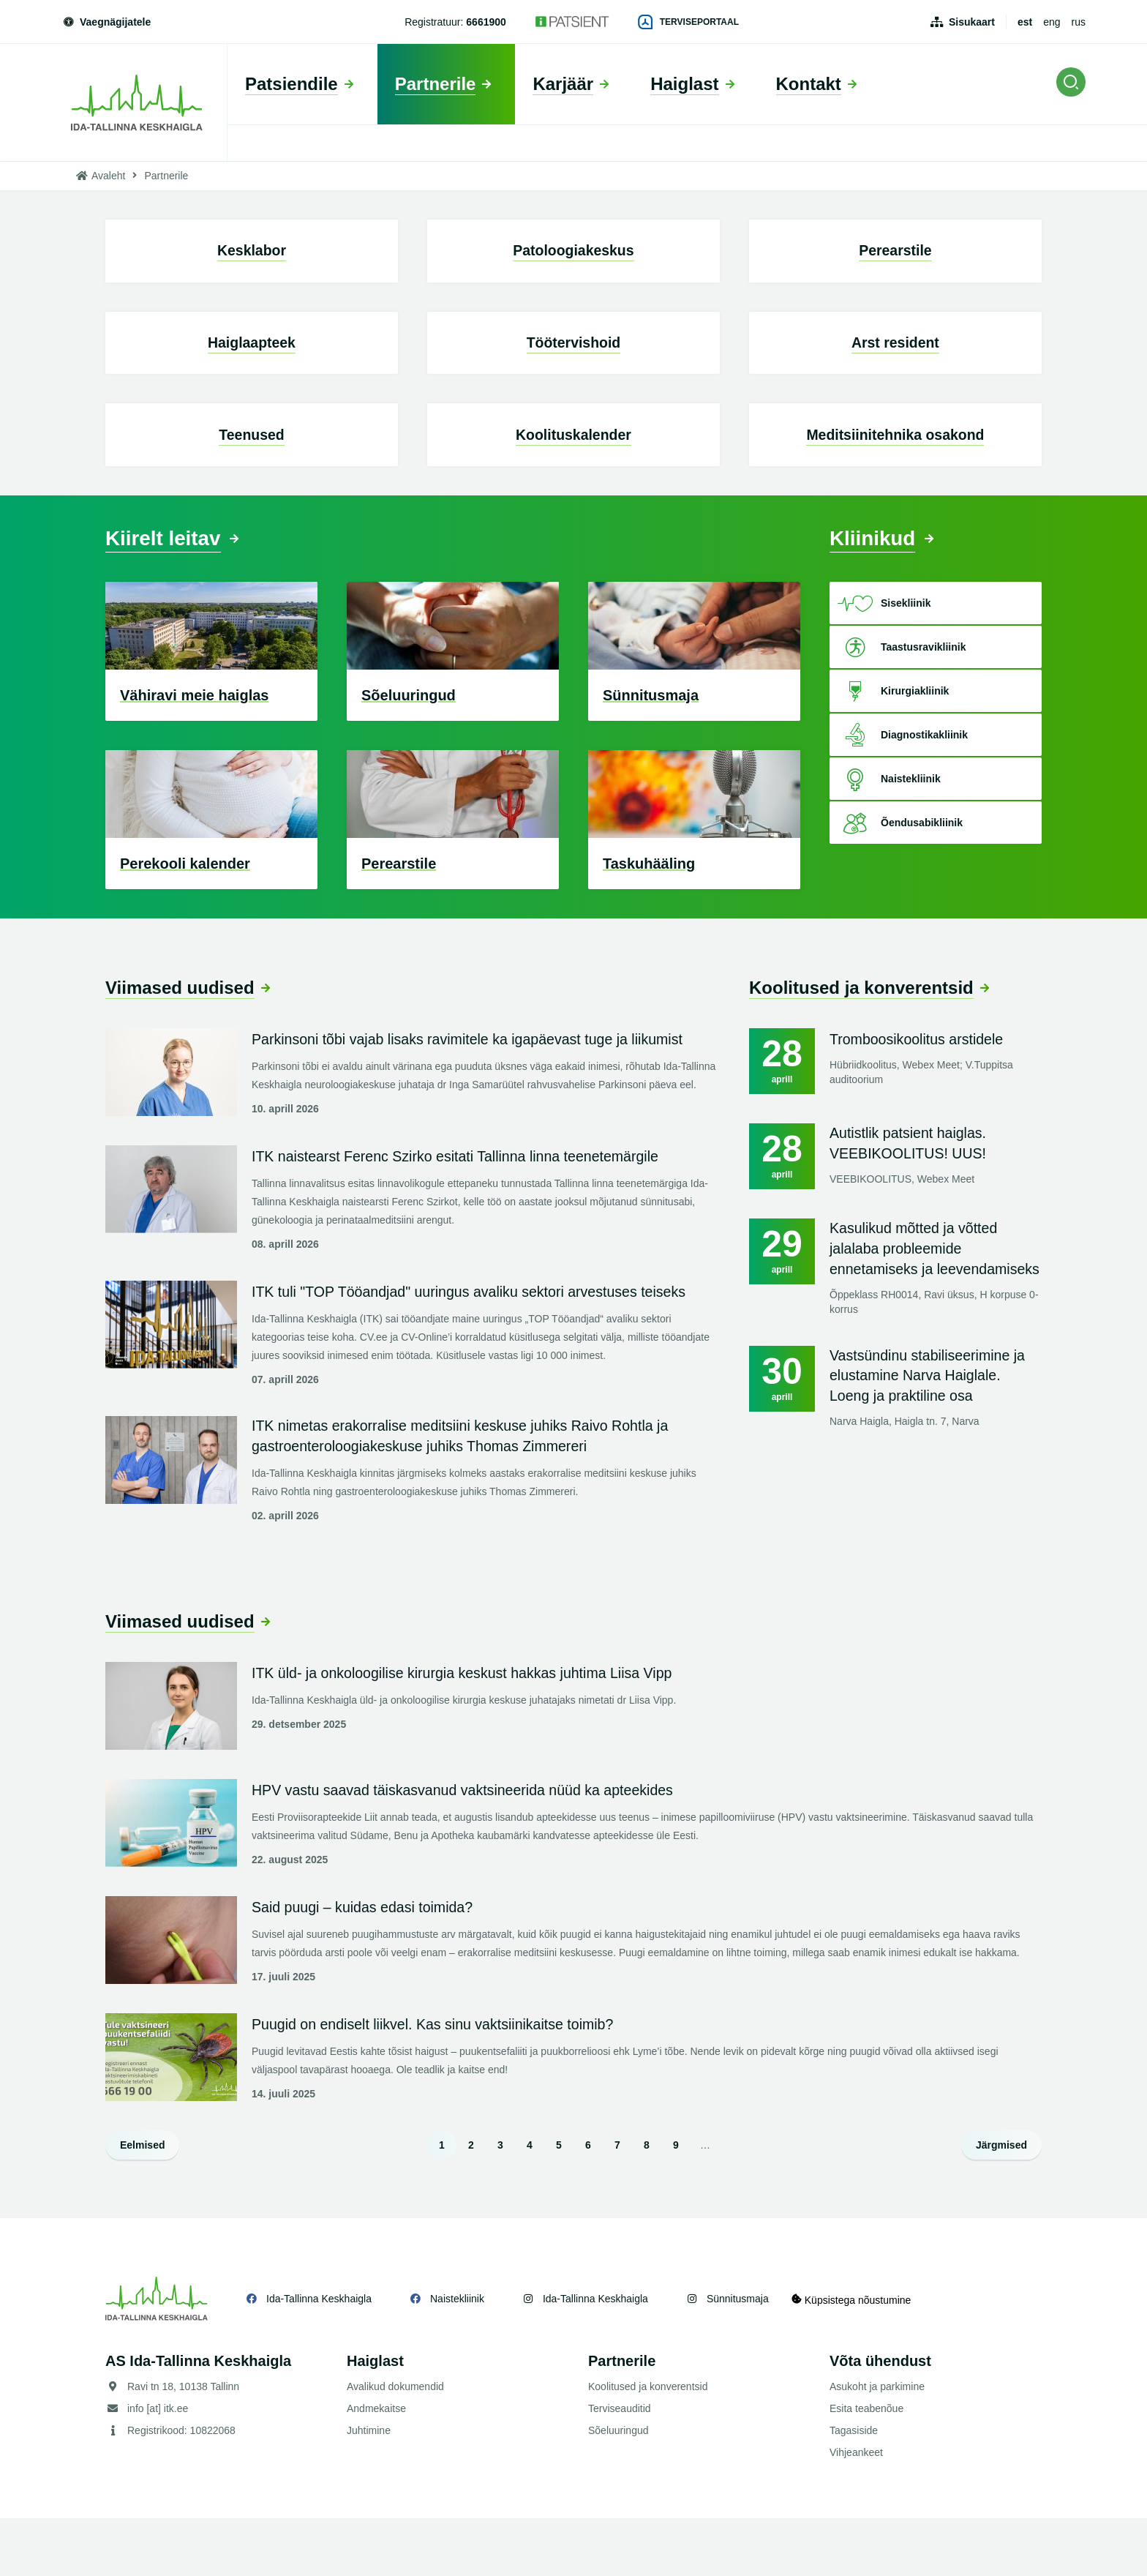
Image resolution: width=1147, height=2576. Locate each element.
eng (1051, 22)
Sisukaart (972, 22)
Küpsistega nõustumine (857, 2356)
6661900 (486, 22)
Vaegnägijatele (106, 22)
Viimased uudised (180, 1042)
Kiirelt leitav (167, 592)
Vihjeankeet (856, 2510)
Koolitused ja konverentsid (861, 1042)
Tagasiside (854, 2488)
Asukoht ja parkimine (877, 2444)
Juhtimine (369, 2488)
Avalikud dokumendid (395, 2444)
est (1025, 22)
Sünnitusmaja (738, 2356)
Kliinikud (876, 592)
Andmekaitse (376, 2466)
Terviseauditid (619, 2466)
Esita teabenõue (866, 2466)
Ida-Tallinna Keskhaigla (319, 2356)
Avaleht (108, 175)
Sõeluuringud (618, 2488)
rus (1079, 22)
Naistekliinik (457, 2356)
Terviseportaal (688, 22)
